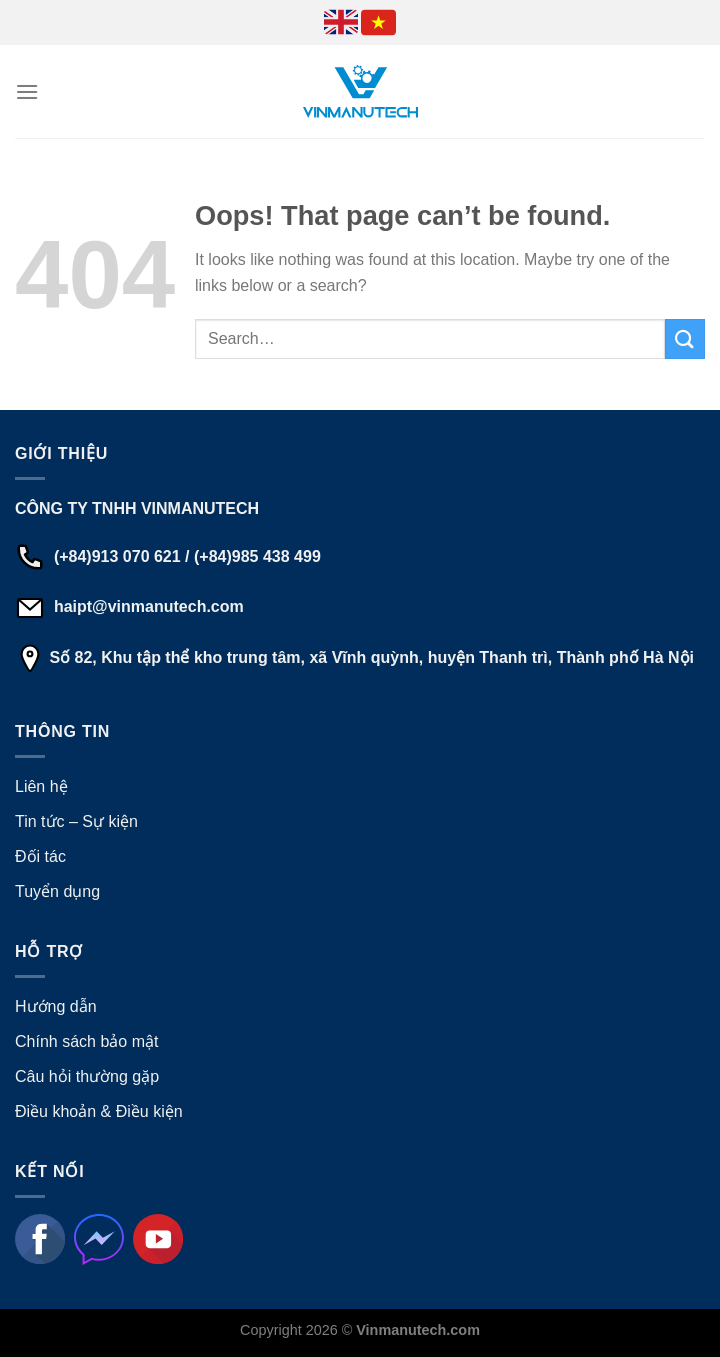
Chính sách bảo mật (86, 1041)
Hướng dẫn (56, 1006)
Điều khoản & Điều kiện (99, 1111)
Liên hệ (41, 786)
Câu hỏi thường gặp (87, 1076)
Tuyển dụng (57, 891)
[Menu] (27, 91)
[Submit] (685, 338)
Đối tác (40, 856)
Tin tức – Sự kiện (76, 821)
